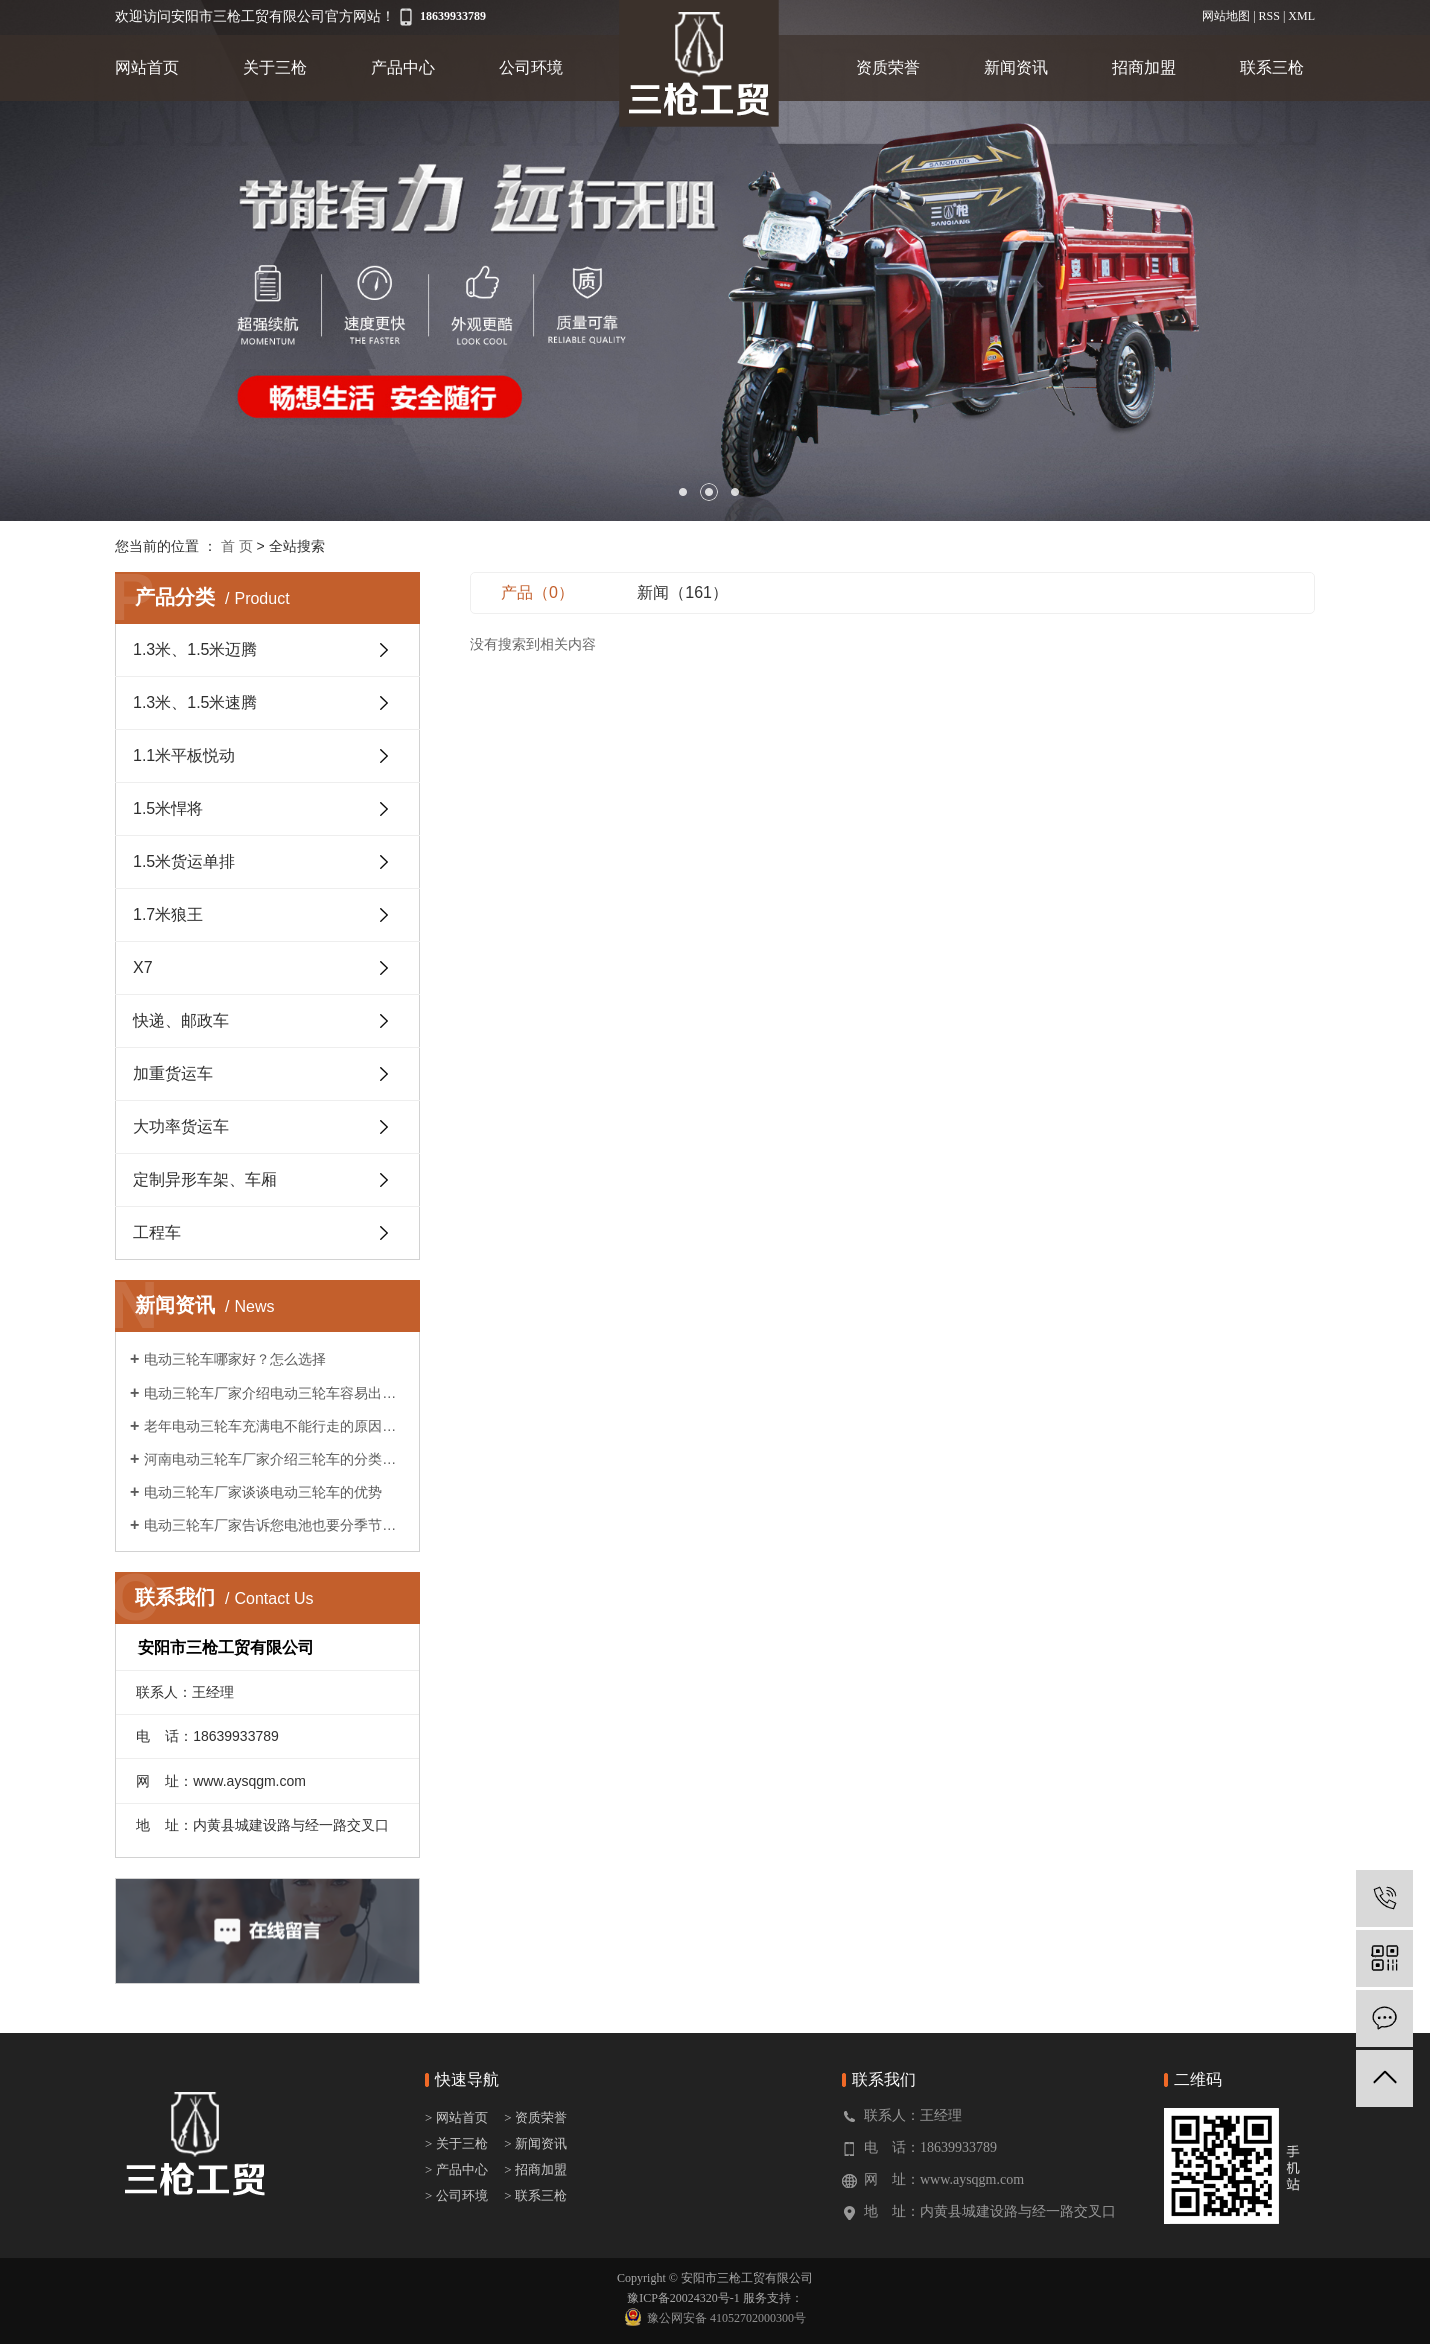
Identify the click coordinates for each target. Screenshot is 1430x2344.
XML (1301, 16)
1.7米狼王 (168, 914)
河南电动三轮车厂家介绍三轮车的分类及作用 (274, 1459)
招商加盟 (1144, 67)
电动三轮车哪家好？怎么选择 (235, 1359)
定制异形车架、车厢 (205, 1179)
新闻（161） (682, 592)
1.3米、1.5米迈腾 (195, 649)
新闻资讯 (1016, 67)
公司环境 (531, 67)
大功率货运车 (181, 1126)
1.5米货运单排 (184, 861)
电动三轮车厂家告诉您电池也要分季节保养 (274, 1525)
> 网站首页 (458, 2117)
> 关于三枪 (456, 2143)
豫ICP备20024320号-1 (683, 2298)
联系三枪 (1272, 67)
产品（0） (537, 592)
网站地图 (1226, 16)
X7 (143, 967)
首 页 (237, 546)
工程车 (157, 1232)
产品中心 (403, 67)
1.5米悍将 (168, 808)
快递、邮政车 (181, 1020)
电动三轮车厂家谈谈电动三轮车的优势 (263, 1492)
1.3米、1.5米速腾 (195, 702)
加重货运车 (173, 1073)
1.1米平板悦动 (184, 755)
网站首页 (147, 67)
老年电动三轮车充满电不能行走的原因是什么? (274, 1426)
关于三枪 (275, 67)
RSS (1269, 16)
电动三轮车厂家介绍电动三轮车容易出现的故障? (274, 1393)
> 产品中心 (456, 2169)
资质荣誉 (888, 67)
